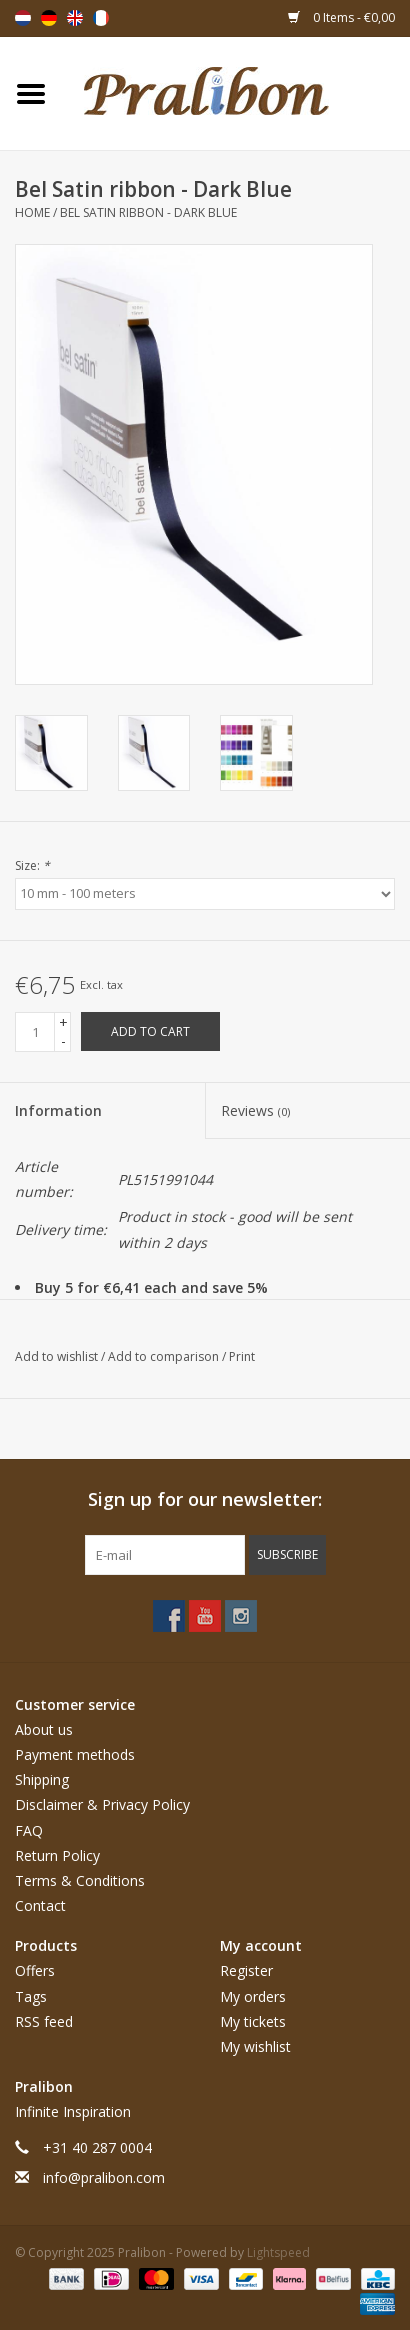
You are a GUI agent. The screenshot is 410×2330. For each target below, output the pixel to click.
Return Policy (57, 1855)
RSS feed (44, 2021)
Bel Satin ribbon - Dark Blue (148, 212)
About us (44, 1729)
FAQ (29, 1830)
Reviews (255, 1110)
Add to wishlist (58, 1356)
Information (58, 1110)
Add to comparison (165, 1356)
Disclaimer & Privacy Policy (102, 1804)
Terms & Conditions (80, 1880)
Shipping (42, 1779)
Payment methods (75, 1754)
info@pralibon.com (104, 2177)
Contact (40, 1905)
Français (101, 18)
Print (242, 1356)
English (75, 18)
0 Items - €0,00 (341, 17)
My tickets (253, 2021)
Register (246, 1970)
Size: (32, 865)
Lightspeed (278, 2252)
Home (32, 212)
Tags (31, 1996)
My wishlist (255, 2046)
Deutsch (49, 18)
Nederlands (23, 18)
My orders (253, 1996)
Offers (35, 1970)
